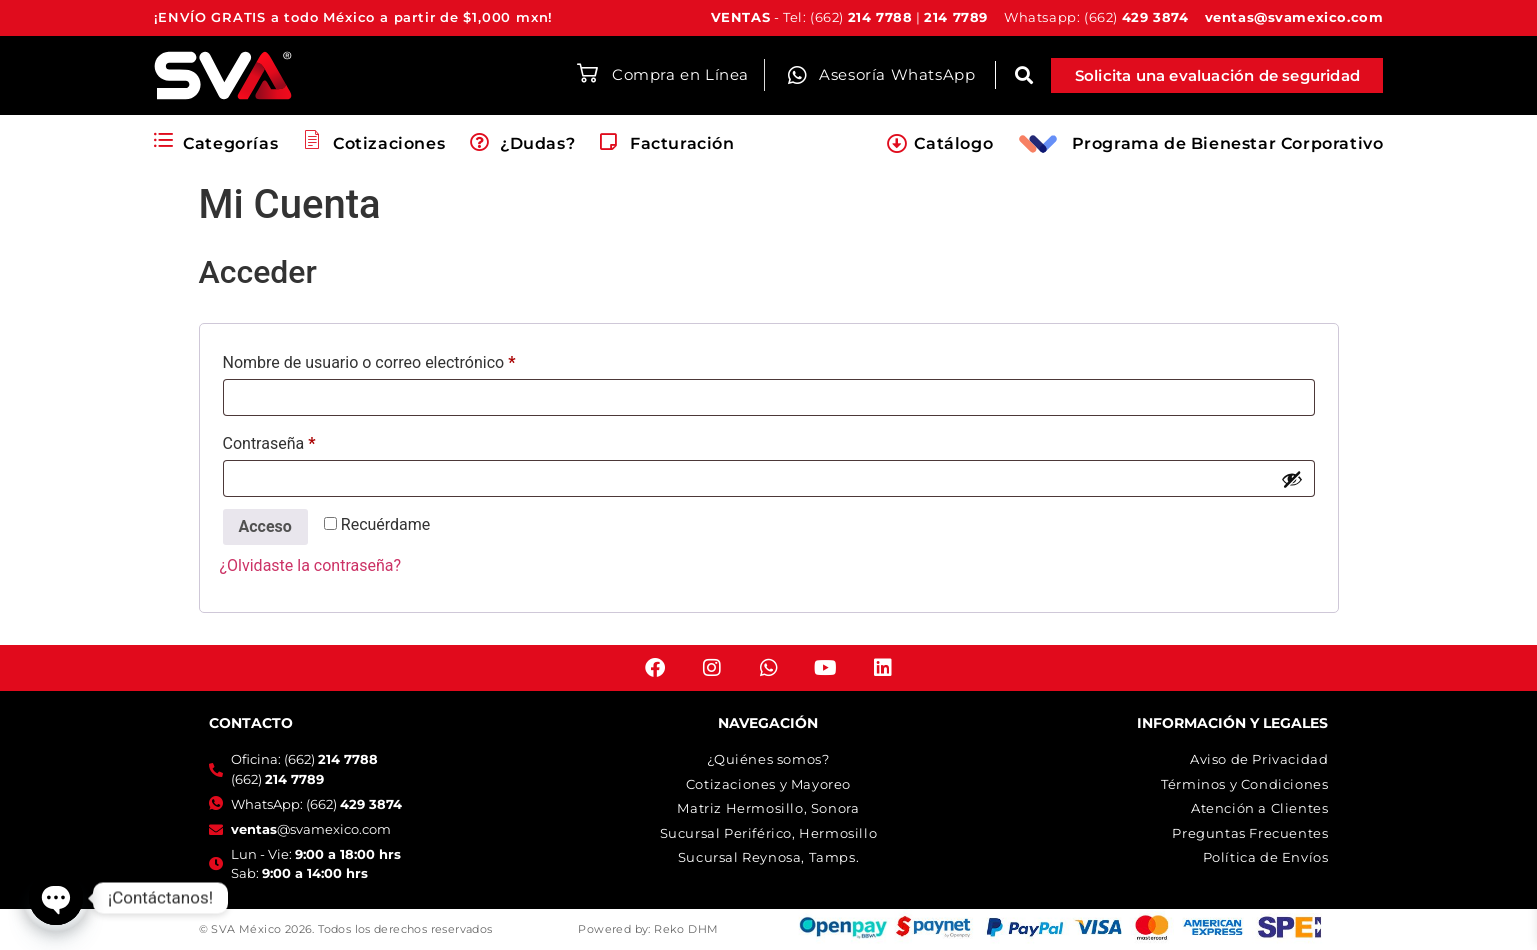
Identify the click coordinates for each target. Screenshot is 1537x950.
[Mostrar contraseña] (1292, 479)
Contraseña (308, 440)
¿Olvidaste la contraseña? (311, 565)
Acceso (265, 526)
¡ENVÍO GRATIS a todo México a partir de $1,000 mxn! (354, 17)
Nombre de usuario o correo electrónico (408, 359)
